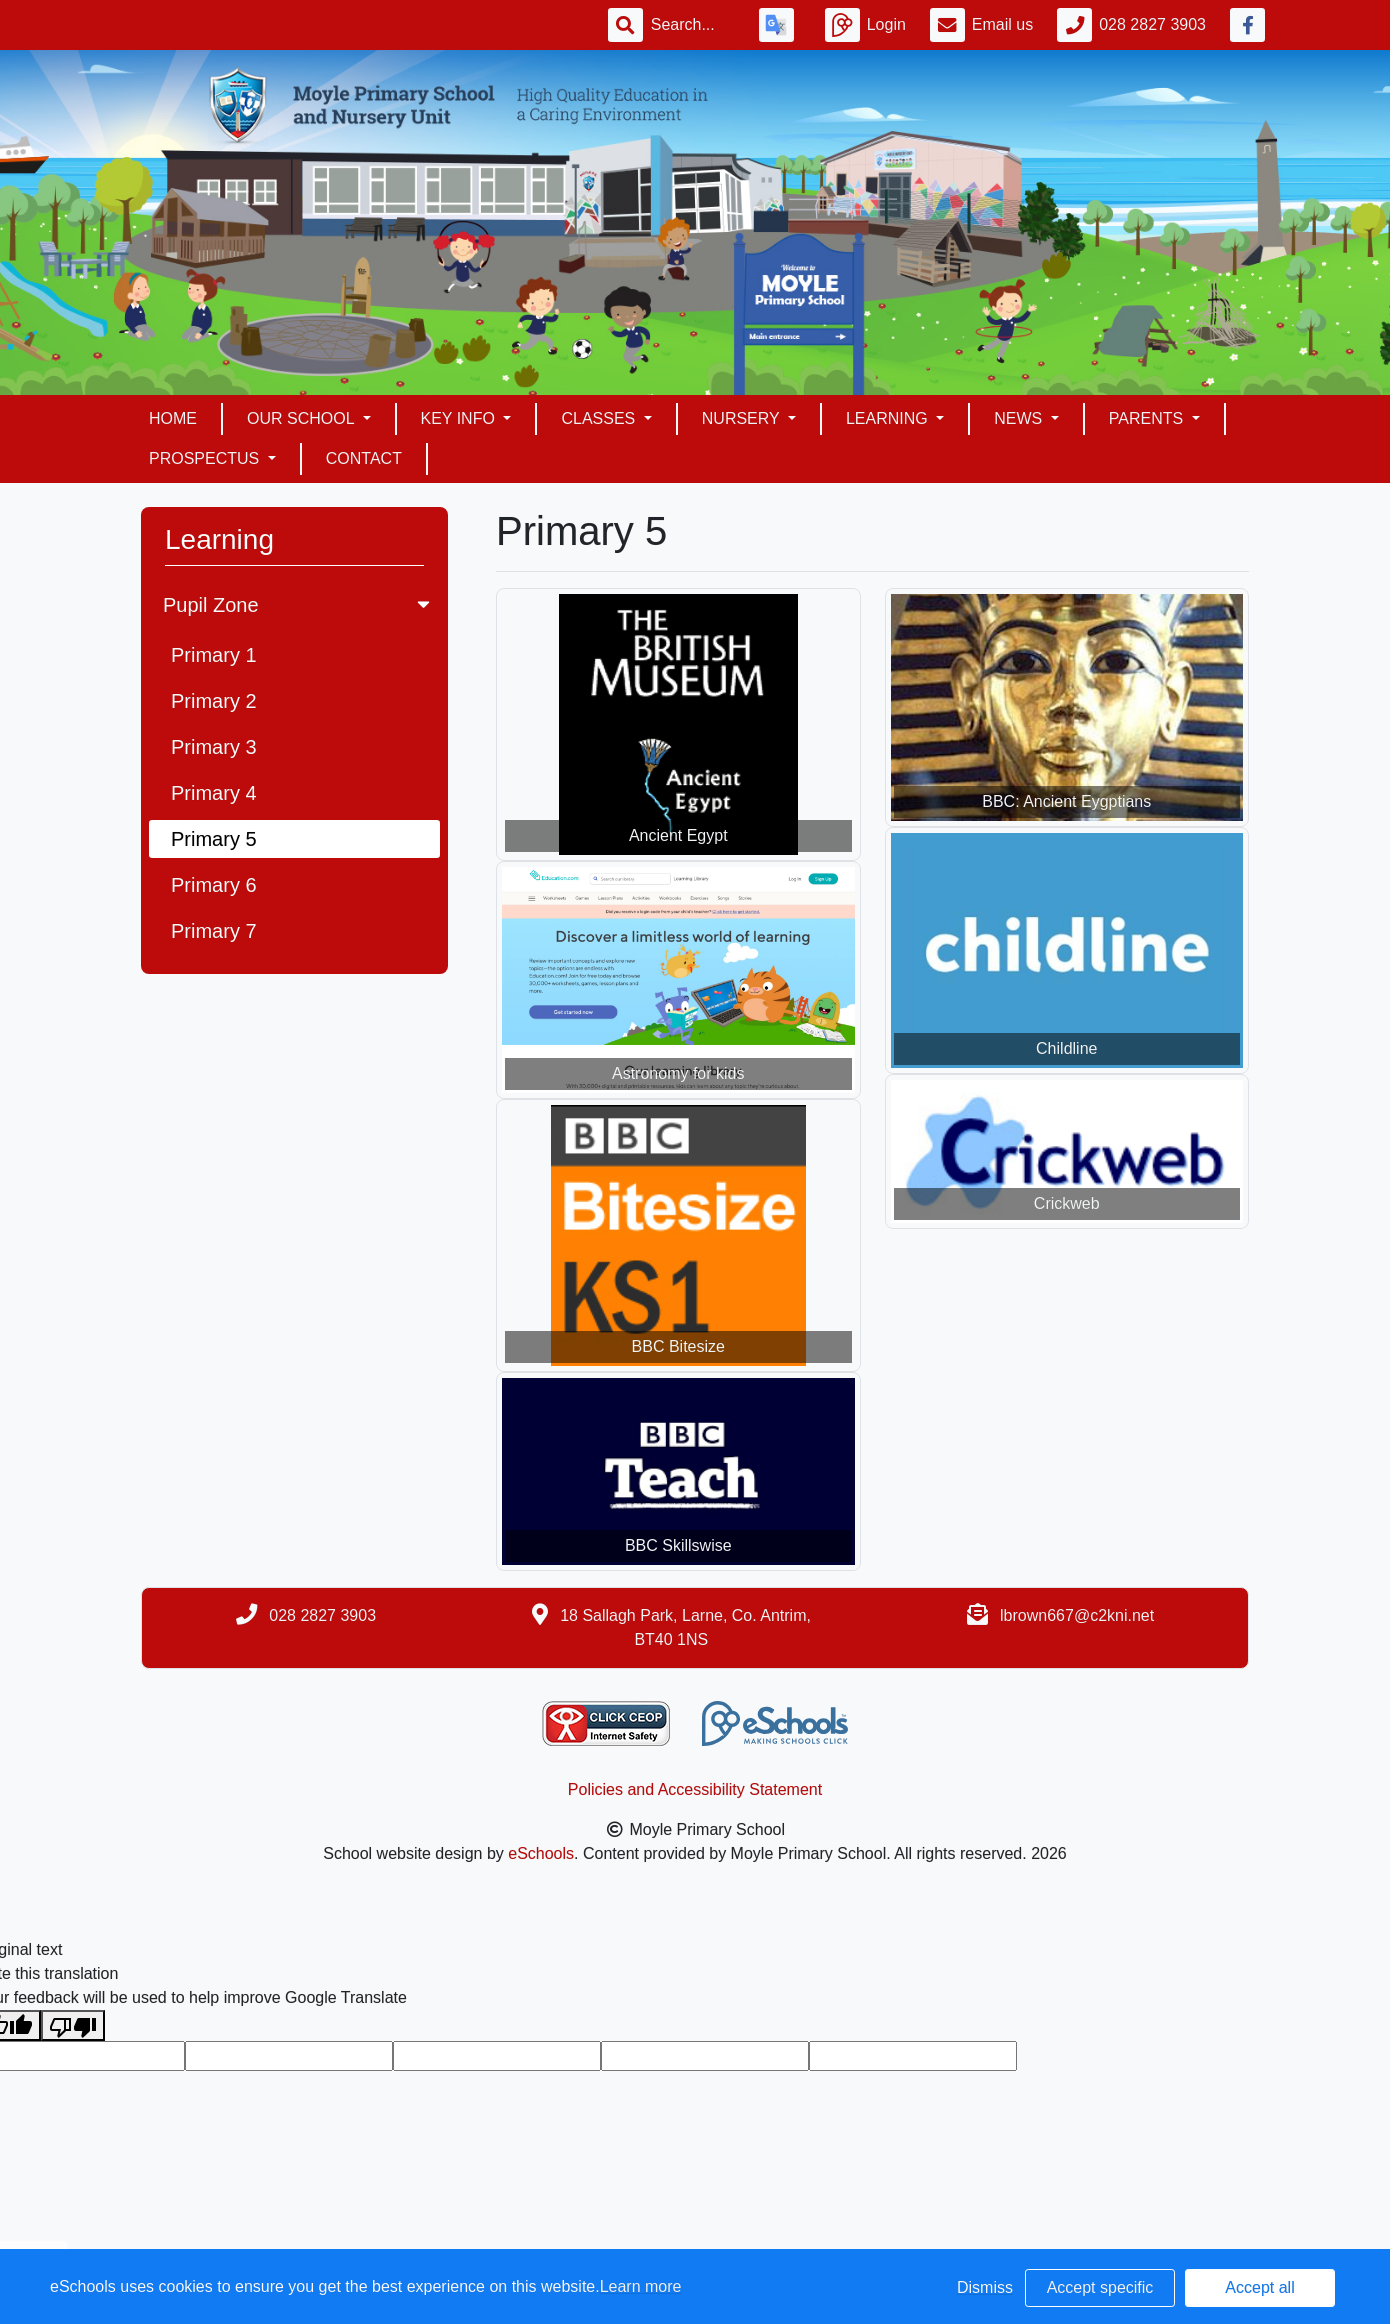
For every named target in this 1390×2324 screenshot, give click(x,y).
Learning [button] (889, 418)
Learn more (641, 2286)
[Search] (693, 25)
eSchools (541, 1853)
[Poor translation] (73, 2025)
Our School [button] (302, 418)
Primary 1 (214, 655)
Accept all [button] (1259, 2287)
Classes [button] (600, 418)
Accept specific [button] (1100, 2287)
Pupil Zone (298, 605)
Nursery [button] (743, 418)
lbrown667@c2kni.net (1077, 1615)
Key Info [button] (460, 418)
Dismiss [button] (985, 2287)
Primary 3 (214, 747)
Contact (364, 458)
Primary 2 (214, 701)
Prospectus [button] (206, 458)
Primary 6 (214, 885)
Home (173, 418)
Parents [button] (1148, 418)
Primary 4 (214, 793)
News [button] (1020, 418)
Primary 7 (214, 931)
